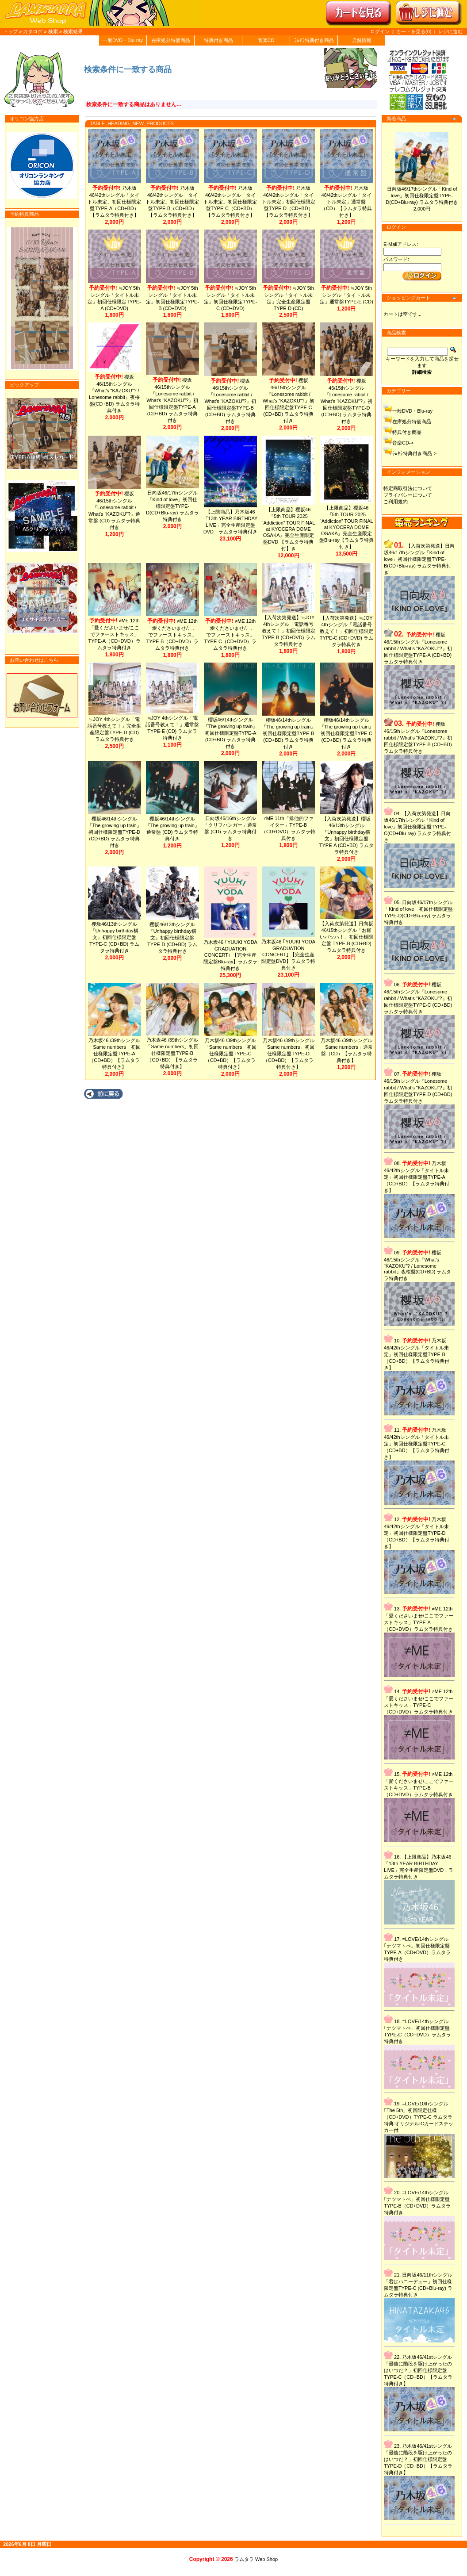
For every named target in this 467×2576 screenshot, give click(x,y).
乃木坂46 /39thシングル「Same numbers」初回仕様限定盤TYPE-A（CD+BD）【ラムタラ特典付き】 (115, 1054)
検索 (53, 31)
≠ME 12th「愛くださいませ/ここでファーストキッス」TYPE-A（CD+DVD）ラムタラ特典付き (115, 634)
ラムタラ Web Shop (256, 2559)
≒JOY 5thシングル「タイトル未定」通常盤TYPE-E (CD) (351, 294)
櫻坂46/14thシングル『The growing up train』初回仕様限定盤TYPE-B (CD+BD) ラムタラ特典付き (292, 733)
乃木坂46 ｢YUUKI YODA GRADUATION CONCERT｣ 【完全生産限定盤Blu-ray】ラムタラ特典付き (233, 955)
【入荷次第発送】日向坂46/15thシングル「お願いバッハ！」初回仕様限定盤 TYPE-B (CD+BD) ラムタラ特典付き (351, 937)
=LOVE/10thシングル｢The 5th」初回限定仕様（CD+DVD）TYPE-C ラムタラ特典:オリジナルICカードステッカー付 (424, 2117)
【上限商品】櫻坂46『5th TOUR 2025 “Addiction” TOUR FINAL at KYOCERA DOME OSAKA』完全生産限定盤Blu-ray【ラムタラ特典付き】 (351, 527)
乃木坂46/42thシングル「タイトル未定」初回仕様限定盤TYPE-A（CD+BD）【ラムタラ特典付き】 (114, 201)
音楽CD (266, 40)
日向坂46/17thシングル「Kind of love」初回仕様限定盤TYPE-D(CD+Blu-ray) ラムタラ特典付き (427, 195)
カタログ (32, 31)
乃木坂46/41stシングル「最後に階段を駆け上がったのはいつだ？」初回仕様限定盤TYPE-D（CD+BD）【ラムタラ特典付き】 (423, 2459)
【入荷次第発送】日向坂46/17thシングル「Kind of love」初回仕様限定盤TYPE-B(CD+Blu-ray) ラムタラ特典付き (424, 559)
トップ (10, 31)
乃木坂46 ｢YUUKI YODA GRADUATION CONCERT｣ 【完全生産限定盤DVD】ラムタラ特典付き (292, 954)
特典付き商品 (218, 40)
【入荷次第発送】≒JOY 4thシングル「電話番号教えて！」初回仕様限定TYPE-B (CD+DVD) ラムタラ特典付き (292, 631)
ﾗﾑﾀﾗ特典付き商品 (314, 40)
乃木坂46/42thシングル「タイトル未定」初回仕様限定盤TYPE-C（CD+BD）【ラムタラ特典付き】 (233, 201)
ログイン (380, 31)
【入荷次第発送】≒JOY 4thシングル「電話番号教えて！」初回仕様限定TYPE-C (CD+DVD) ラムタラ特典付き (351, 631)
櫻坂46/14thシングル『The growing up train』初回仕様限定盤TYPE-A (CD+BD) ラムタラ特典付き (232, 733)
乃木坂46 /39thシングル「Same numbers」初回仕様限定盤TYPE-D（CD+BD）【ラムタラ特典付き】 (292, 1054)
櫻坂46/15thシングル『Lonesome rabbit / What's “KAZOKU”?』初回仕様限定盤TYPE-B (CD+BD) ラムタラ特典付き (232, 401)
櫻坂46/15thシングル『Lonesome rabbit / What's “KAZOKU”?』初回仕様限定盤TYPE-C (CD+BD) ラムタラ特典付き (292, 400)
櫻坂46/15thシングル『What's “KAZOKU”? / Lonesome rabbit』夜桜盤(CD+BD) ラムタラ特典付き (114, 390)
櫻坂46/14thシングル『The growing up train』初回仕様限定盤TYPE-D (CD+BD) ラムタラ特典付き (114, 832)
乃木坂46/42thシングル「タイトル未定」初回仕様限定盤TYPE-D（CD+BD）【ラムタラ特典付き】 (292, 201)
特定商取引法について (413, 488)
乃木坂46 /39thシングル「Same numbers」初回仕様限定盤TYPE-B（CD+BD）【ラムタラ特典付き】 (174, 1053)
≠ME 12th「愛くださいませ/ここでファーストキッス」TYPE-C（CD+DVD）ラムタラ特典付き (233, 634)
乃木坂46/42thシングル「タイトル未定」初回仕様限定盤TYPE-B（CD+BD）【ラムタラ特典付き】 (174, 201)
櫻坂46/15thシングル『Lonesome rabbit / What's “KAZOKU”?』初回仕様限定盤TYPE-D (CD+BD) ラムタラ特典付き (351, 401)
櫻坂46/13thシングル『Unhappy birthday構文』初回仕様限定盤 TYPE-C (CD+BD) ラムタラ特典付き (115, 937)
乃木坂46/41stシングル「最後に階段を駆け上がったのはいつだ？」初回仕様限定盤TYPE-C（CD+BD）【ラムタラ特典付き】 (423, 2370)
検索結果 (73, 31)
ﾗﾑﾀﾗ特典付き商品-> (420, 453)
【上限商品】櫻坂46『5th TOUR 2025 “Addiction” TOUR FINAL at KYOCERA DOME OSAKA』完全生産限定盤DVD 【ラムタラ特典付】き (292, 529)
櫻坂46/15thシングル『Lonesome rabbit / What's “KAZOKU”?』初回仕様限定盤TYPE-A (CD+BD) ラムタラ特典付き (174, 400)
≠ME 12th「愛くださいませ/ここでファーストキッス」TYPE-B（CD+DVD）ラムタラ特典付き (173, 634)
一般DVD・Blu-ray (123, 40)
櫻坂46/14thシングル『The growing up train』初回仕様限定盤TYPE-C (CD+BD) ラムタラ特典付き (351, 733)
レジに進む (450, 31)
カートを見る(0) (414, 31)
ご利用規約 (401, 501)
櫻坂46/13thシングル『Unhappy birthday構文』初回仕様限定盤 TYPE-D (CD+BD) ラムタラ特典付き (173, 938)
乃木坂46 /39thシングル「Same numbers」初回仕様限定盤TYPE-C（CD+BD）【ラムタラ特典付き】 (233, 1054)
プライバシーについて (413, 495)
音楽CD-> (408, 442)
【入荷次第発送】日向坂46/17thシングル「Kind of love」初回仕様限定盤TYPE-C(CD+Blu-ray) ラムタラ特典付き (422, 827)
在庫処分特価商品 (170, 40)
